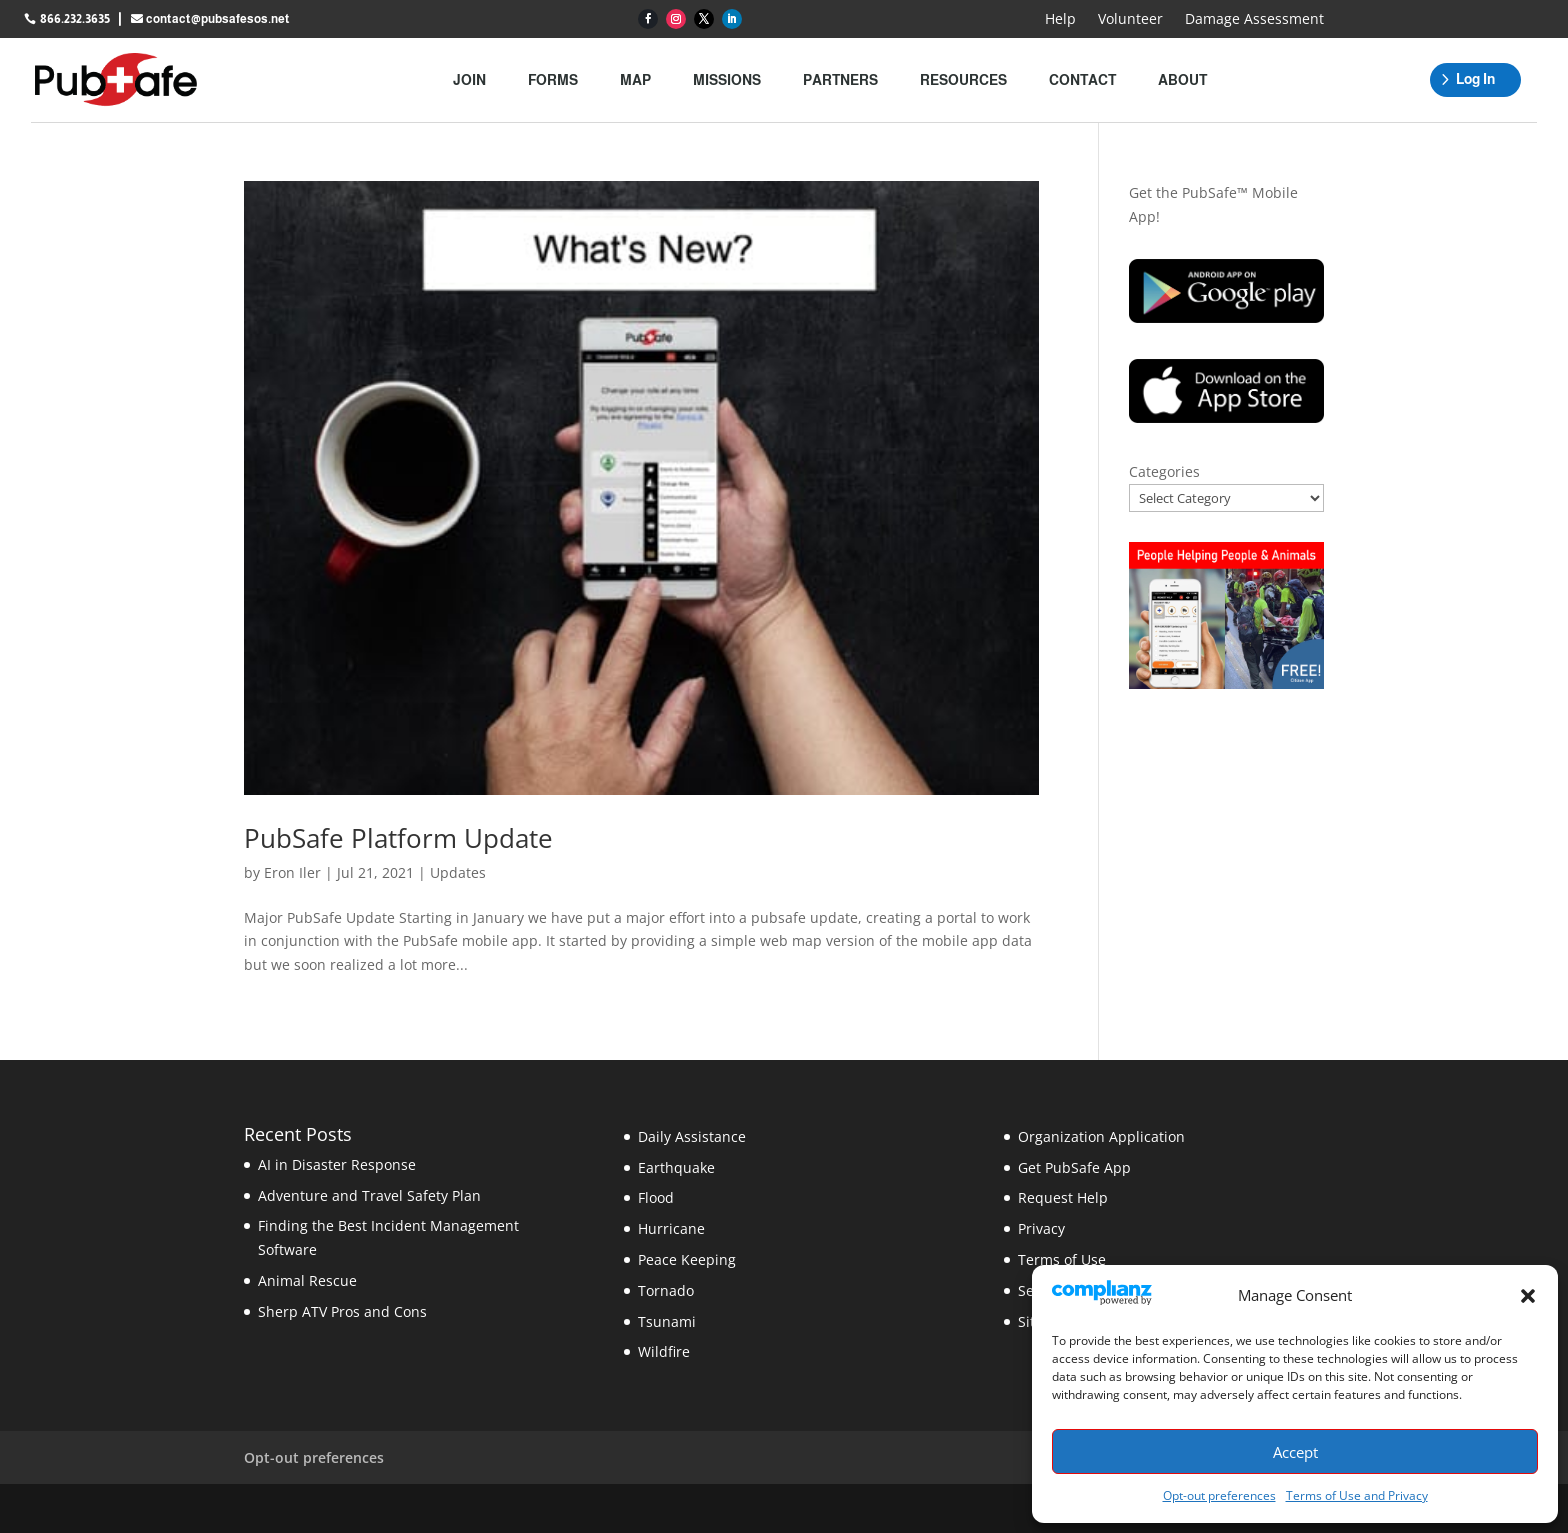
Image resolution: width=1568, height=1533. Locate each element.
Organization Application (1101, 1136)
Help (1060, 20)
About (1182, 80)
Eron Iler (292, 872)
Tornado (666, 1290)
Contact (1082, 80)
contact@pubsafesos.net (218, 19)
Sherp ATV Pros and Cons (342, 1311)
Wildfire (664, 1351)
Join (469, 80)
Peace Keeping (687, 1259)
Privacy (1041, 1228)
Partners (840, 80)
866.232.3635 (75, 19)
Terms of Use (1062, 1259)
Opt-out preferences (1219, 1495)
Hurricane (671, 1228)
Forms (553, 80)
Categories (1164, 471)
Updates (458, 872)
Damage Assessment (1254, 20)
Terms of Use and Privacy (1357, 1495)
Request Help (1063, 1197)
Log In (1475, 79)
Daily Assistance (692, 1136)
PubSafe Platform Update (398, 838)
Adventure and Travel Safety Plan (369, 1195)
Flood (656, 1197)
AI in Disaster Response (337, 1164)
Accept (1295, 1452)
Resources (963, 80)
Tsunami (667, 1321)
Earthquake (676, 1167)
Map (635, 80)
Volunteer (1130, 20)
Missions (727, 80)
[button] (1528, 1296)
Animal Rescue (307, 1280)
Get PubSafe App (1074, 1167)
